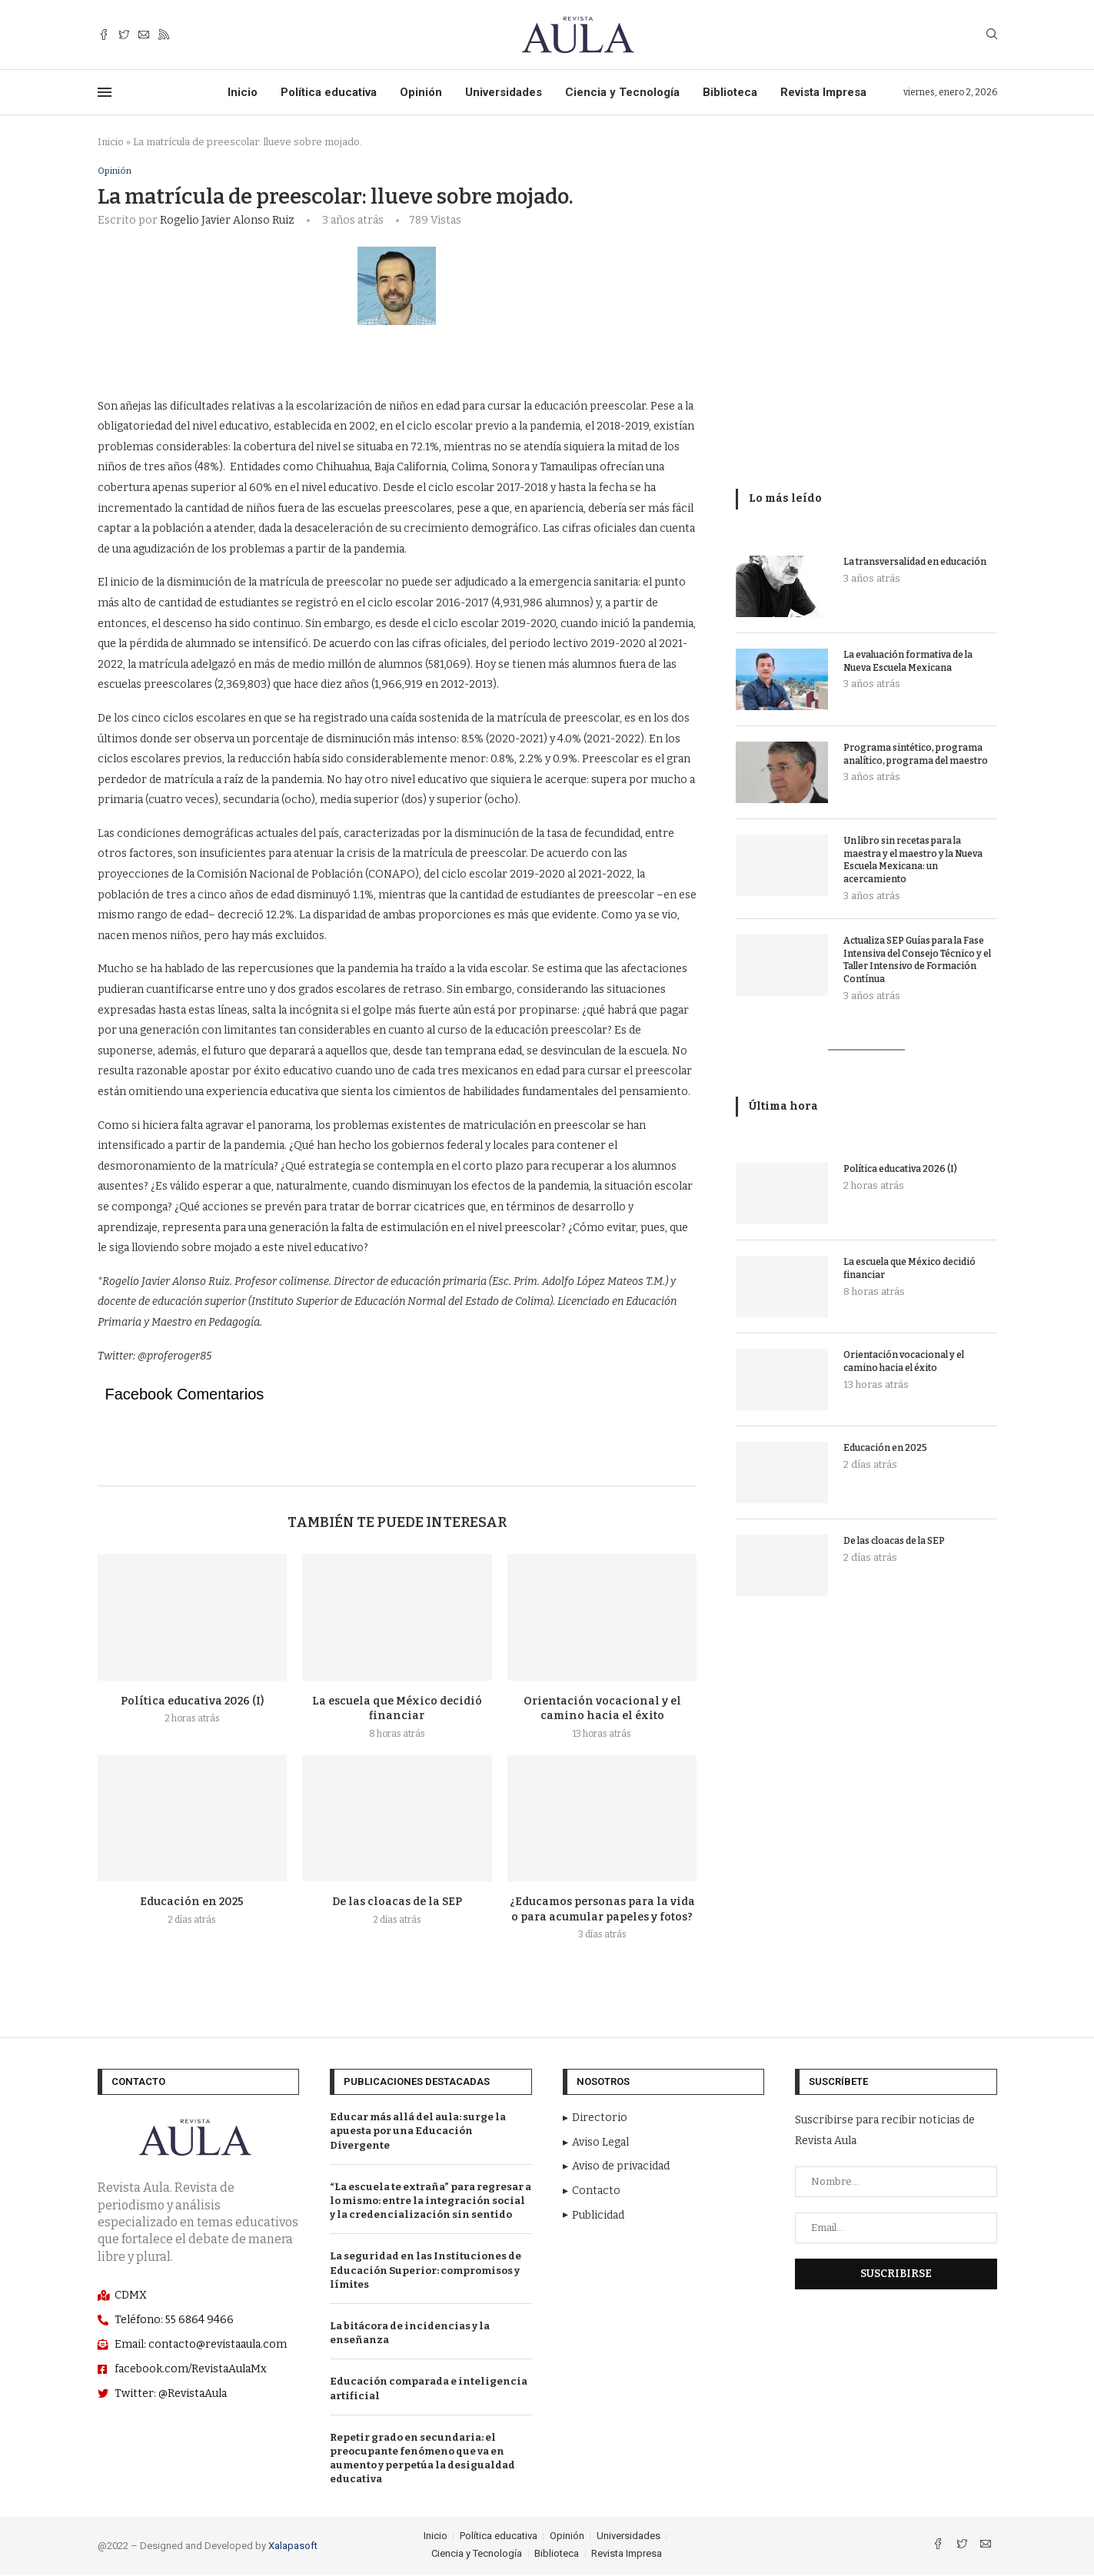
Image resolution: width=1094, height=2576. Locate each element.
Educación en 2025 (192, 1903)
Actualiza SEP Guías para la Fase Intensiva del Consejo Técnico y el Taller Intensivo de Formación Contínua (917, 959)
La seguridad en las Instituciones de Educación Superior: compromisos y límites (425, 2271)
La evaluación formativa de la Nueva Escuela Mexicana (908, 661)
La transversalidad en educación (914, 561)
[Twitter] (124, 34)
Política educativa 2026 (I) (192, 1701)
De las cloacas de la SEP (397, 1903)
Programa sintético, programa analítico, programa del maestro (915, 754)
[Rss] (164, 34)
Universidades (503, 92)
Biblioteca (730, 92)
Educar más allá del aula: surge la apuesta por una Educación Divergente (418, 2132)
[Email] (144, 34)
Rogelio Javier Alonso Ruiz (227, 220)
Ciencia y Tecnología (622, 92)
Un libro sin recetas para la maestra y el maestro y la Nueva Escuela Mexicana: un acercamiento (913, 860)
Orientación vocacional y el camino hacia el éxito (903, 1361)
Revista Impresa (823, 92)
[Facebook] (104, 34)
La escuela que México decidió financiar (909, 1268)
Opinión (421, 92)
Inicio (243, 92)
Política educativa (329, 92)
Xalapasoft (293, 2547)
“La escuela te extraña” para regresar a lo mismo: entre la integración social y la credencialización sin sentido (430, 2201)
